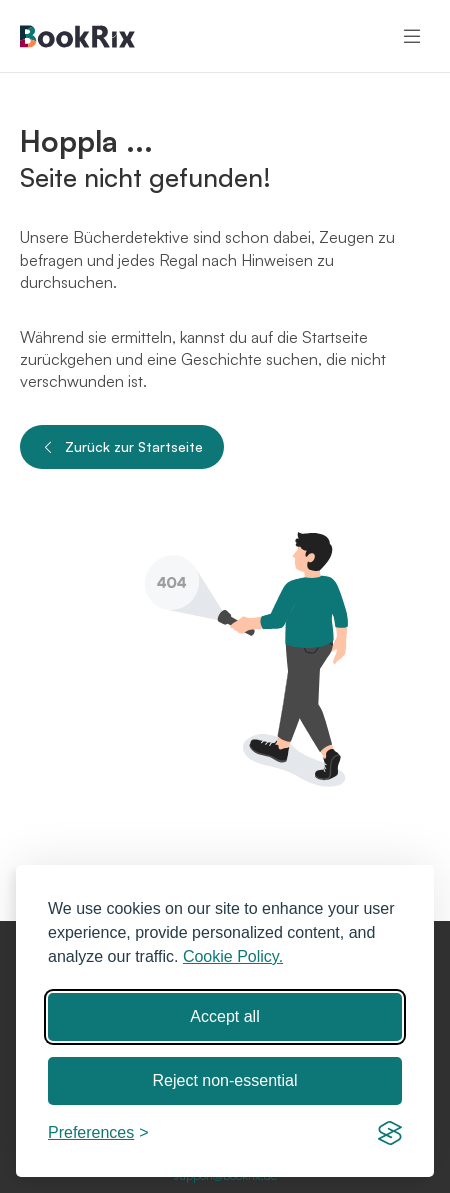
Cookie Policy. (233, 956)
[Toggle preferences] (98, 1133)
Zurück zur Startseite (122, 447)
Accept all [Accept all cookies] (224, 1016)
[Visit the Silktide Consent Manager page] (390, 1133)
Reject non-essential (225, 1080)
